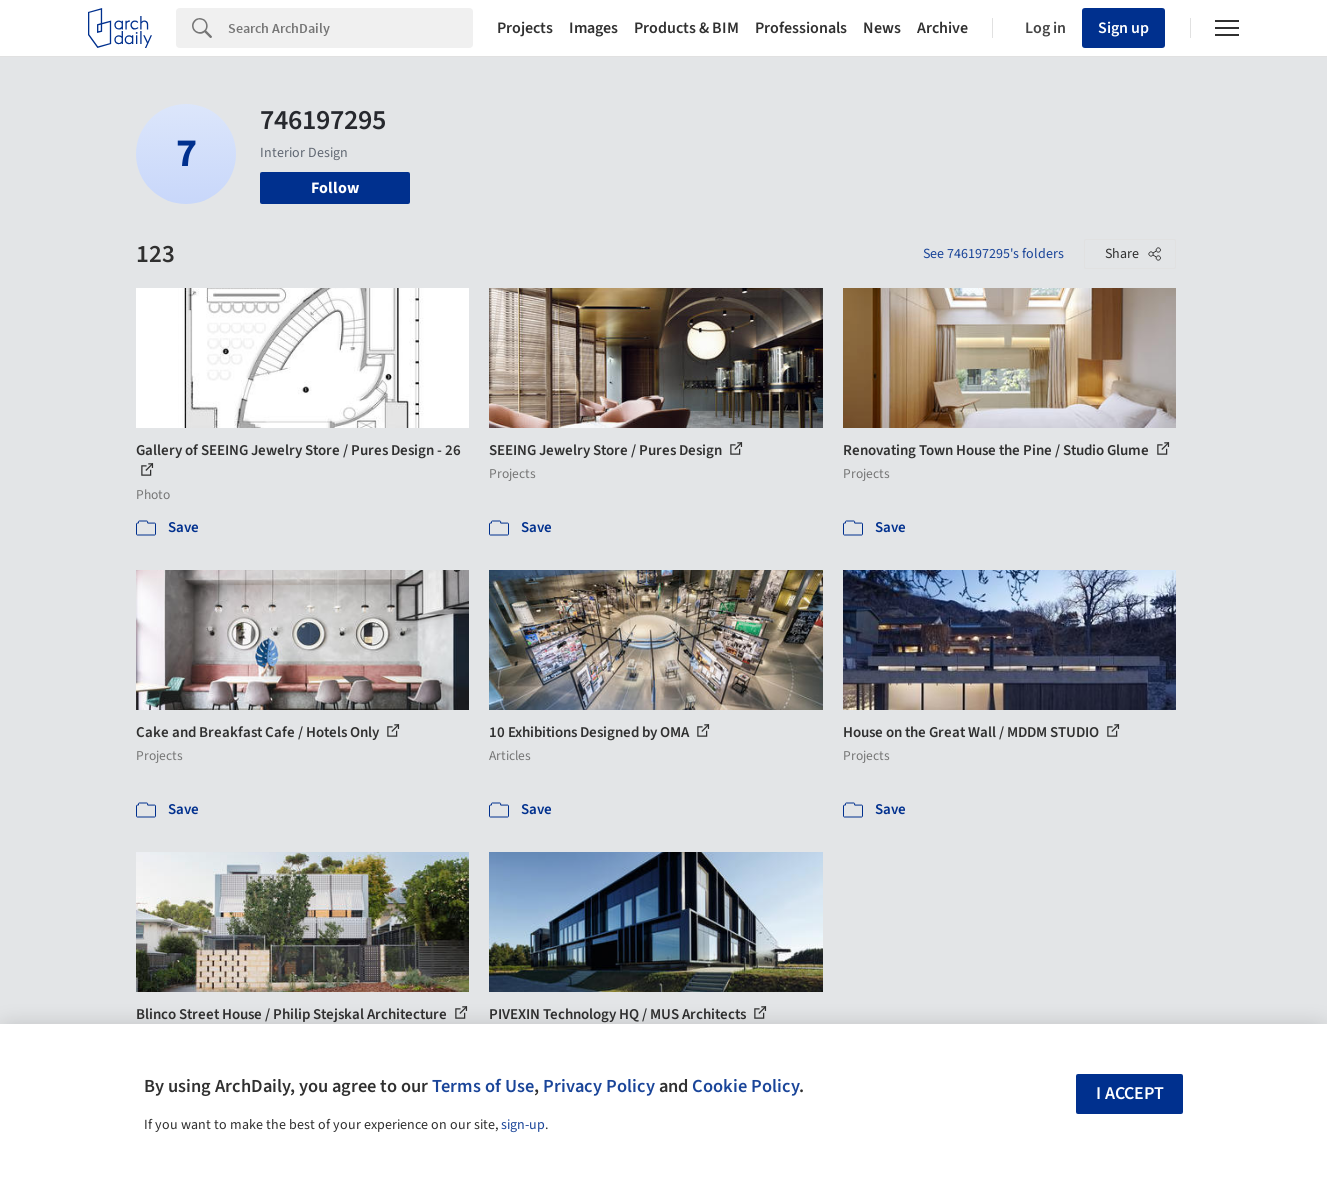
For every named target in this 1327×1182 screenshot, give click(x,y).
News (882, 28)
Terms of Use (483, 1086)
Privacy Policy (599, 1086)
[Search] (350, 28)
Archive (942, 28)
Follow (335, 188)
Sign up (1123, 28)
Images (593, 28)
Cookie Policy (745, 1086)
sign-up (523, 1125)
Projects (525, 28)
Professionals (801, 28)
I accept (1130, 1093)
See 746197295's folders (993, 254)
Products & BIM (686, 28)
